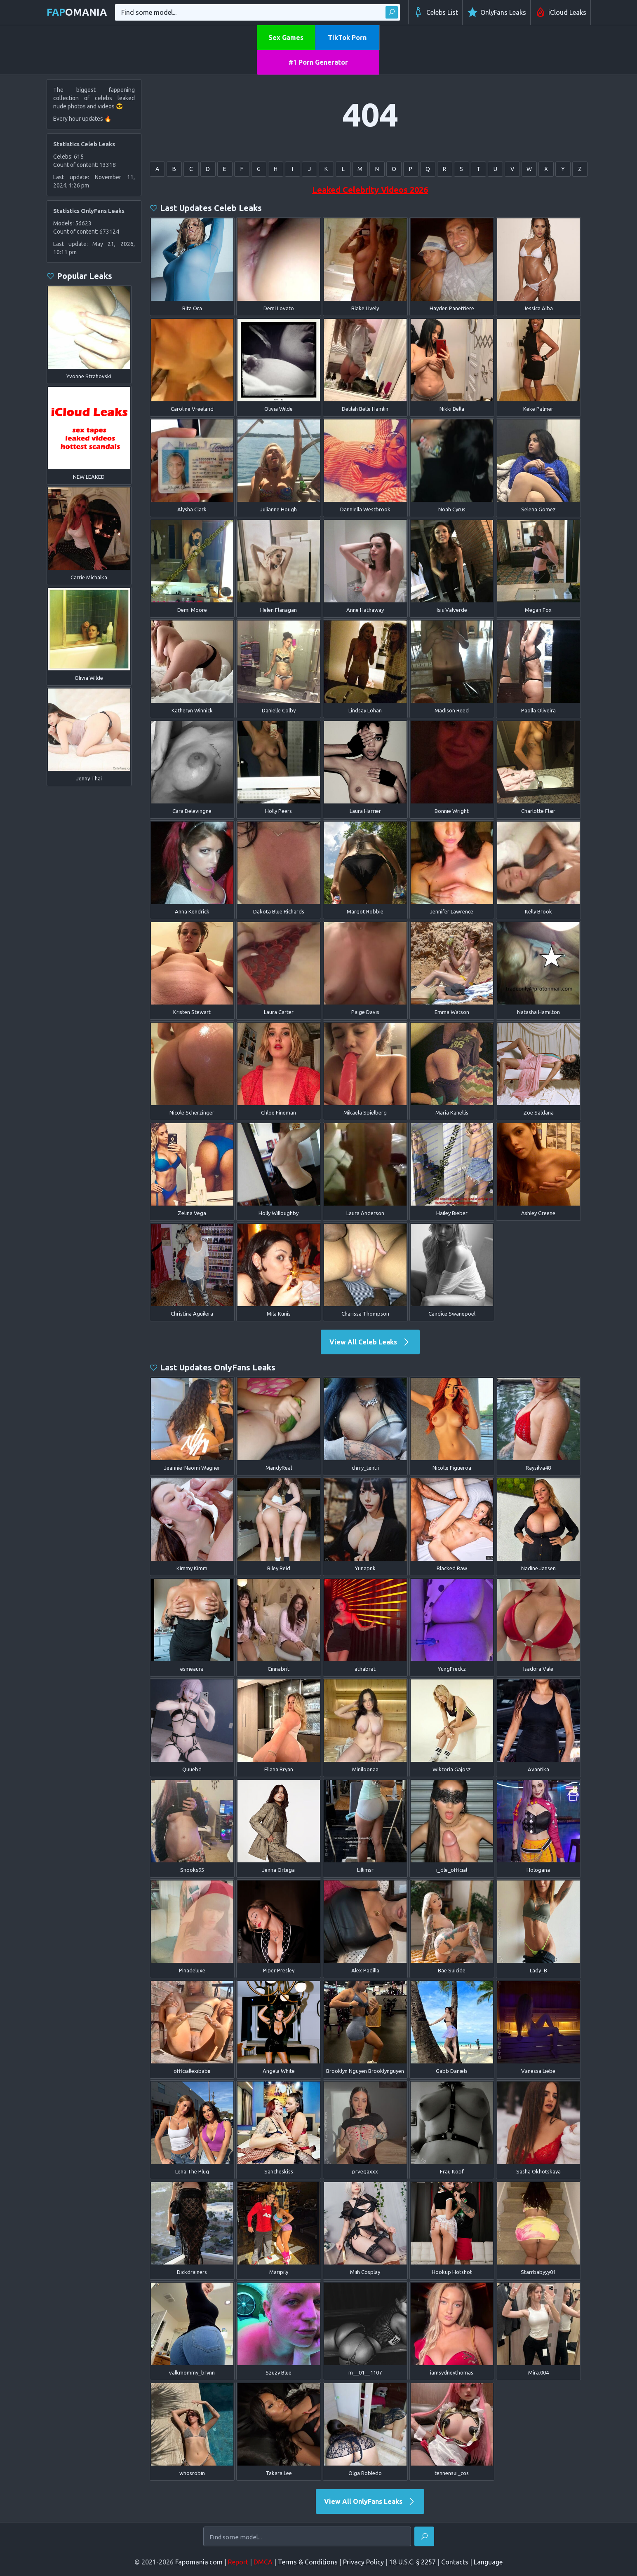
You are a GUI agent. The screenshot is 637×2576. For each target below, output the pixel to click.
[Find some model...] (307, 2537)
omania (77, 12)
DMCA (263, 2562)
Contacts (454, 2562)
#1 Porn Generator (318, 62)
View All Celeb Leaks (370, 1342)
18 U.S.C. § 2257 (412, 2562)
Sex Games (285, 37)
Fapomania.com (199, 2562)
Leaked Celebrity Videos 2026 (370, 189)
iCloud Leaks (560, 12)
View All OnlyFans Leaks (370, 2501)
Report (238, 2562)
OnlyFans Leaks (496, 12)
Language (488, 2562)
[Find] (424, 2536)
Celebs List (435, 12)
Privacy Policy (363, 2562)
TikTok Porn (347, 37)
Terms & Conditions (308, 2562)
